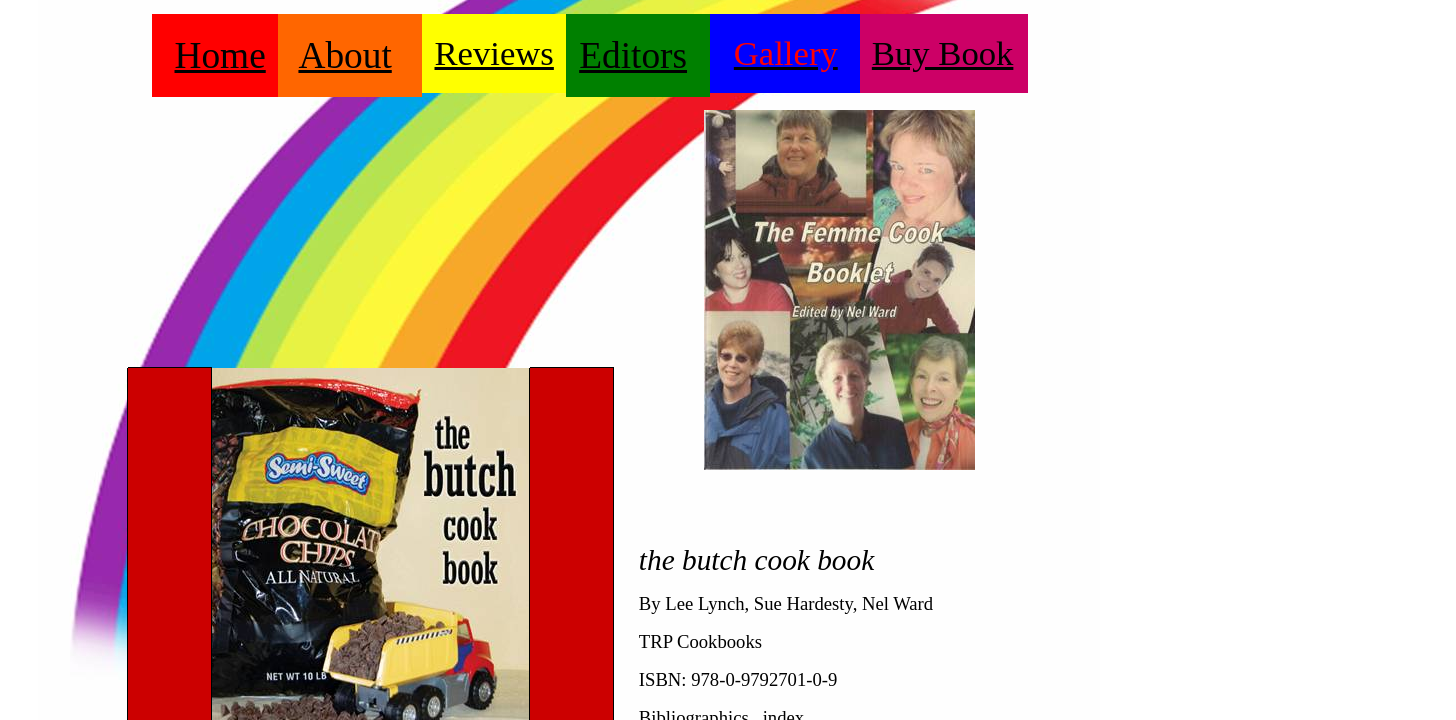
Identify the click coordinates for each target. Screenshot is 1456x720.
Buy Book (943, 53)
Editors (633, 55)
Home (220, 55)
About (344, 55)
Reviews (494, 53)
